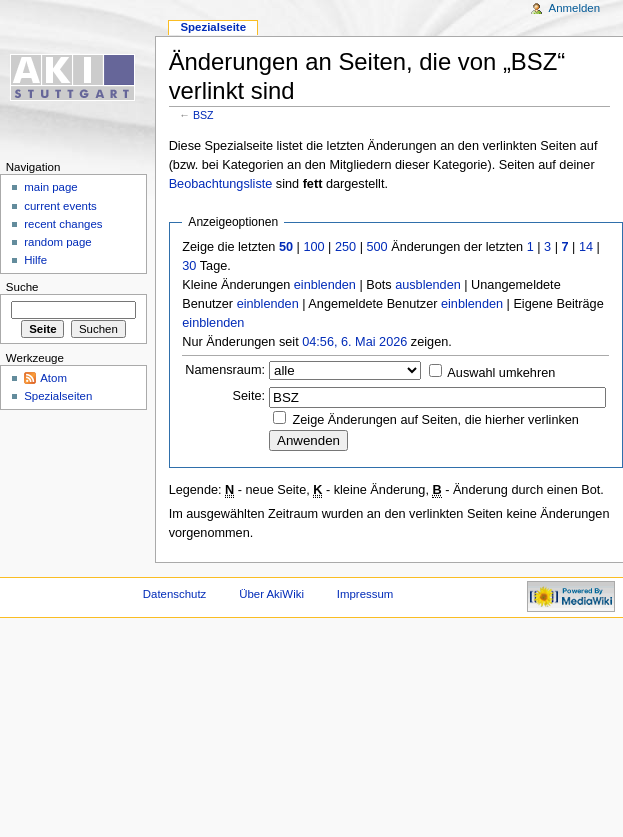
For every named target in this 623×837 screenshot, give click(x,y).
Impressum (365, 594)
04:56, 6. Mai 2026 (354, 342)
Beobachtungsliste (221, 184)
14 (586, 247)
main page (51, 187)
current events (60, 206)
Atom (53, 378)
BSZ (203, 115)
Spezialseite (213, 27)
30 (189, 266)
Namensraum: (225, 370)
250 (345, 247)
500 (376, 247)
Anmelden (575, 8)
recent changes (63, 224)
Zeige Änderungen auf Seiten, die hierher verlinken (436, 420)
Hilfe (35, 260)
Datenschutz (175, 594)
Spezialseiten (58, 396)
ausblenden (428, 285)
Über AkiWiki (271, 594)
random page (58, 242)
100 (313, 247)
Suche (22, 287)
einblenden (325, 285)
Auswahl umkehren (501, 373)
